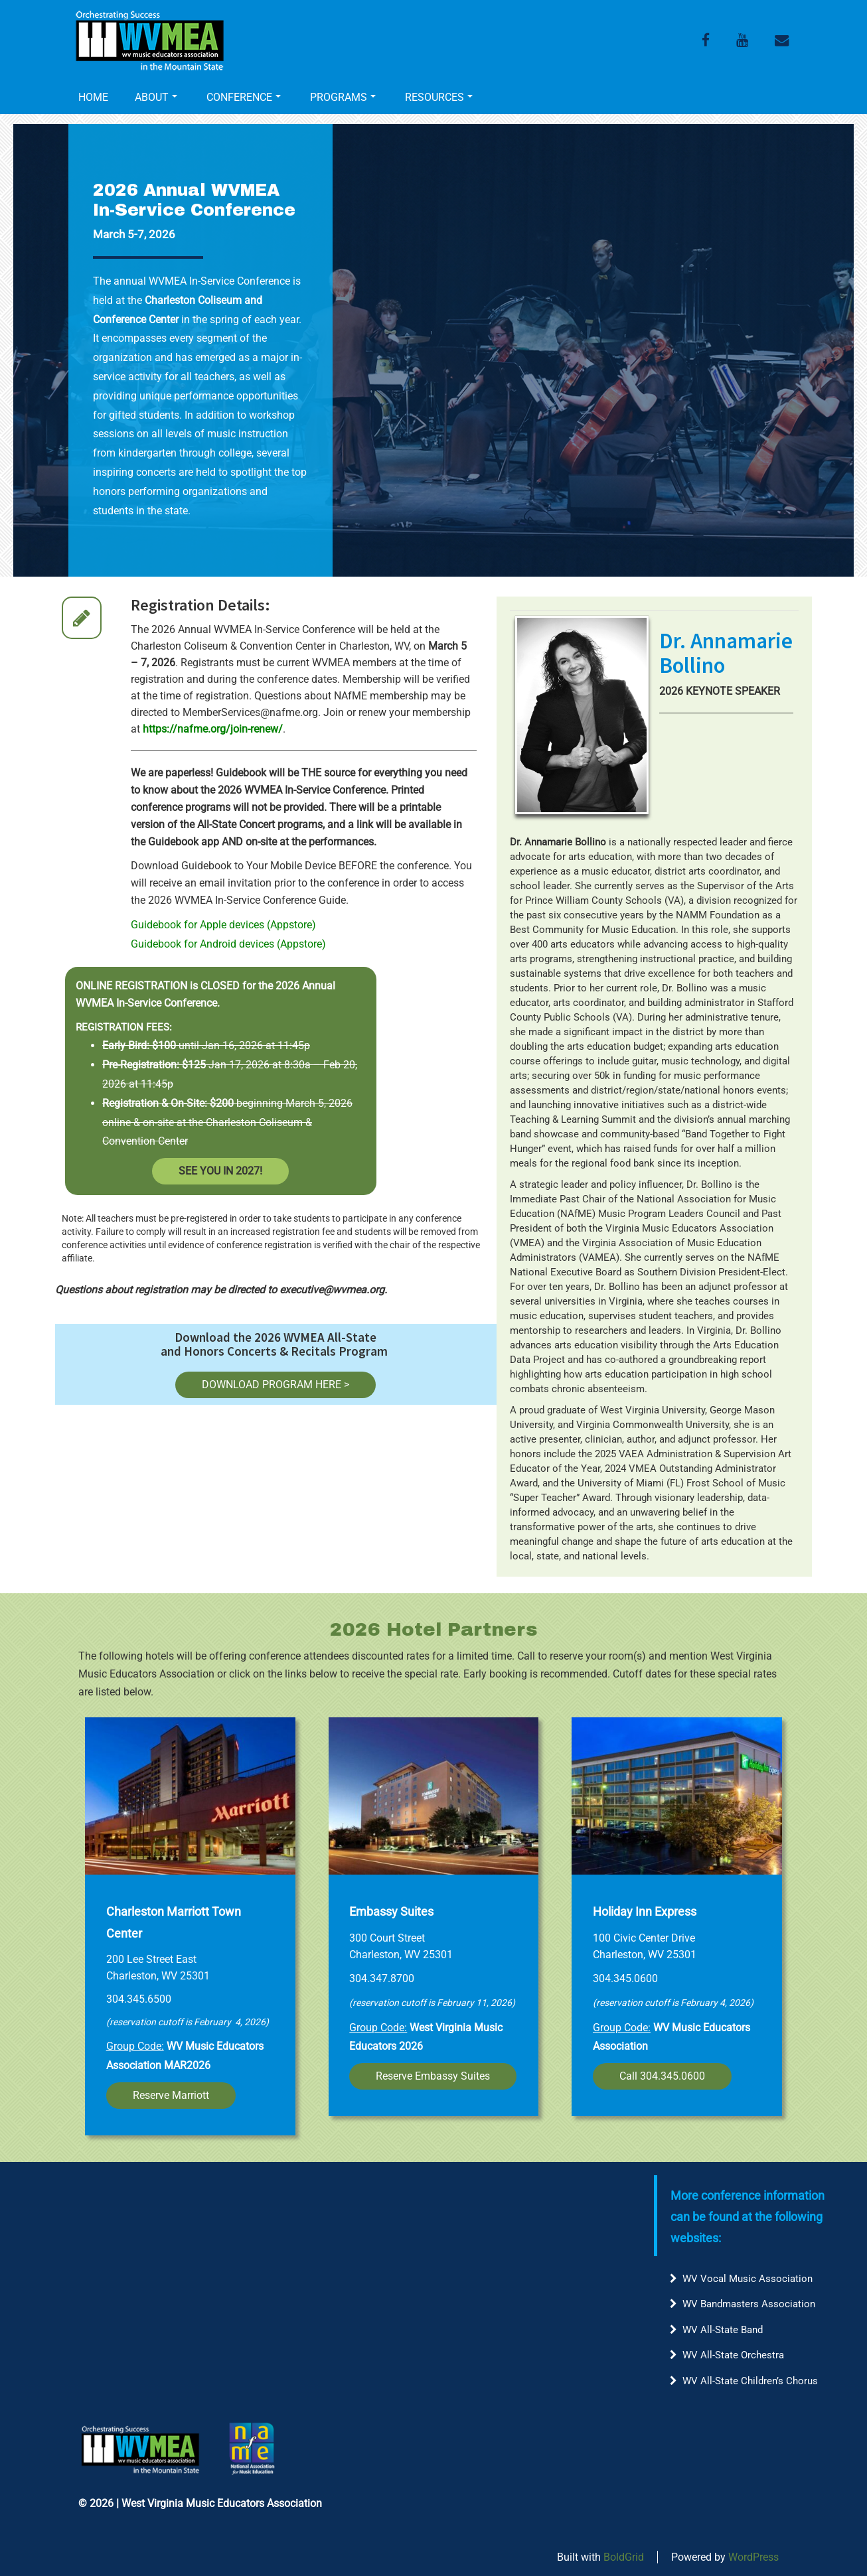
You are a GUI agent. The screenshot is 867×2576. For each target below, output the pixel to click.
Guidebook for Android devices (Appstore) (228, 944)
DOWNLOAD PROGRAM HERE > (275, 1384)
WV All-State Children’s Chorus (750, 2381)
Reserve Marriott (171, 2095)
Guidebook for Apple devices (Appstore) (223, 924)
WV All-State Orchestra (733, 2355)
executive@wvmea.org (331, 1289)
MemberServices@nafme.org (250, 712)
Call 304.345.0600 (662, 2076)
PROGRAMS (343, 97)
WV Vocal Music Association (747, 2279)
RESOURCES (439, 97)
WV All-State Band (722, 2330)
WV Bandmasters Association (748, 2304)
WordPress (753, 2557)
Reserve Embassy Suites (433, 2076)
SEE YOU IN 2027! (220, 1171)
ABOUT (156, 97)
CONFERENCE (243, 97)
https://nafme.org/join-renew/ (213, 729)
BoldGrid (623, 2557)
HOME (93, 97)
